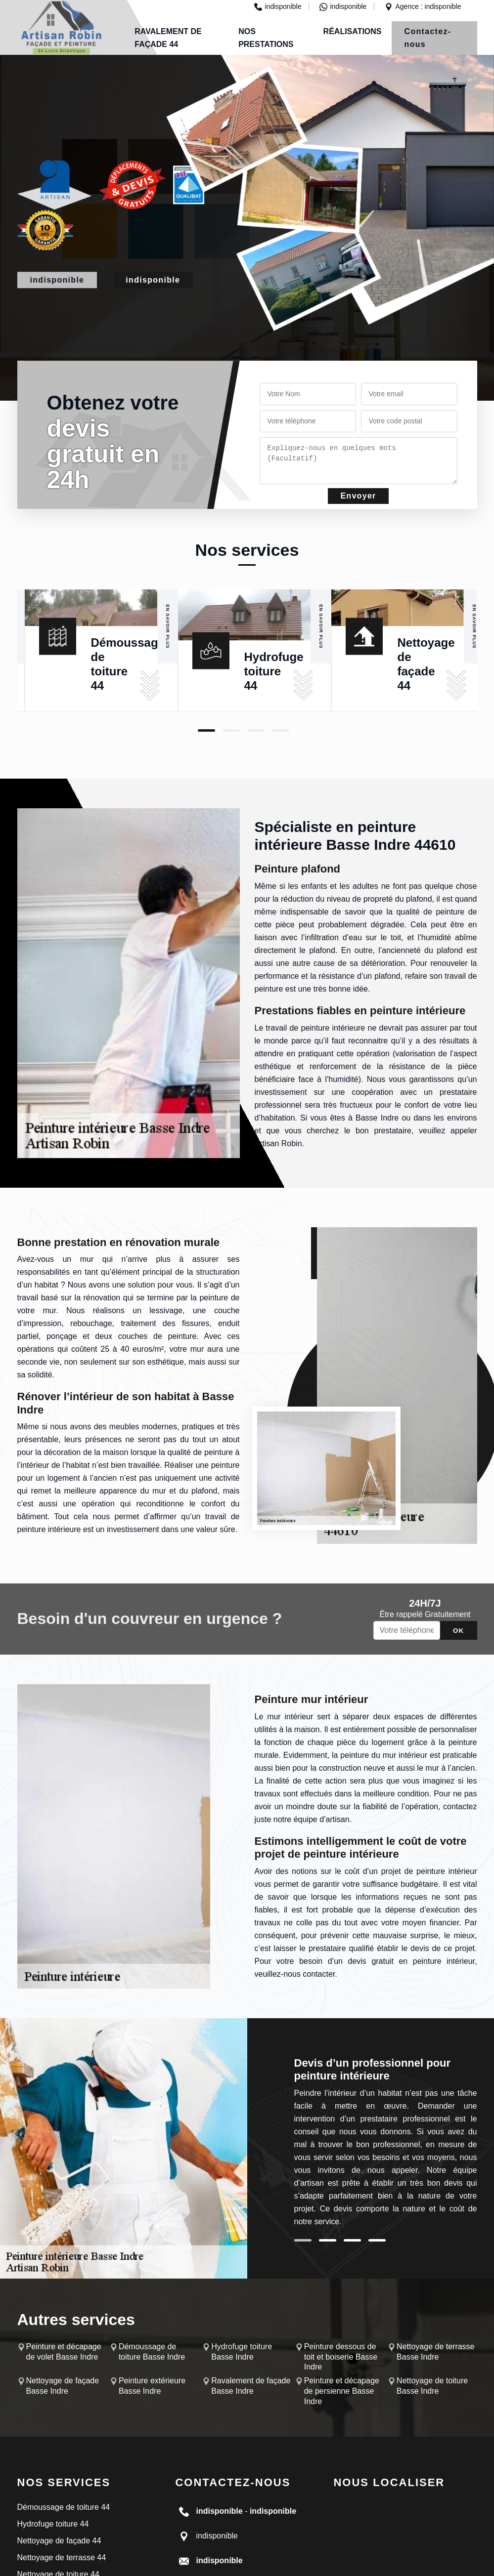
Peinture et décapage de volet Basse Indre (63, 2351)
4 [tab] (280, 730)
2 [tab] (231, 730)
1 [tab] (206, 730)
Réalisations (352, 31)
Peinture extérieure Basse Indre (152, 2385)
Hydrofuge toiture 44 (274, 671)
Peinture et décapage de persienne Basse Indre (341, 2391)
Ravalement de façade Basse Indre (250, 2385)
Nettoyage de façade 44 (59, 2540)
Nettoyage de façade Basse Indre (62, 2385)
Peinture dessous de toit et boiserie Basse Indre (341, 2356)
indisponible (277, 6)
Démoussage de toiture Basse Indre (152, 2351)
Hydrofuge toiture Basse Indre (241, 2351)
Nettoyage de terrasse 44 (61, 2557)
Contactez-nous (427, 37)
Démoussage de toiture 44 (63, 2507)
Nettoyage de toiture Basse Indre (432, 2385)
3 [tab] (256, 730)
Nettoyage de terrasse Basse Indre (435, 2351)
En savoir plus (167, 627)
